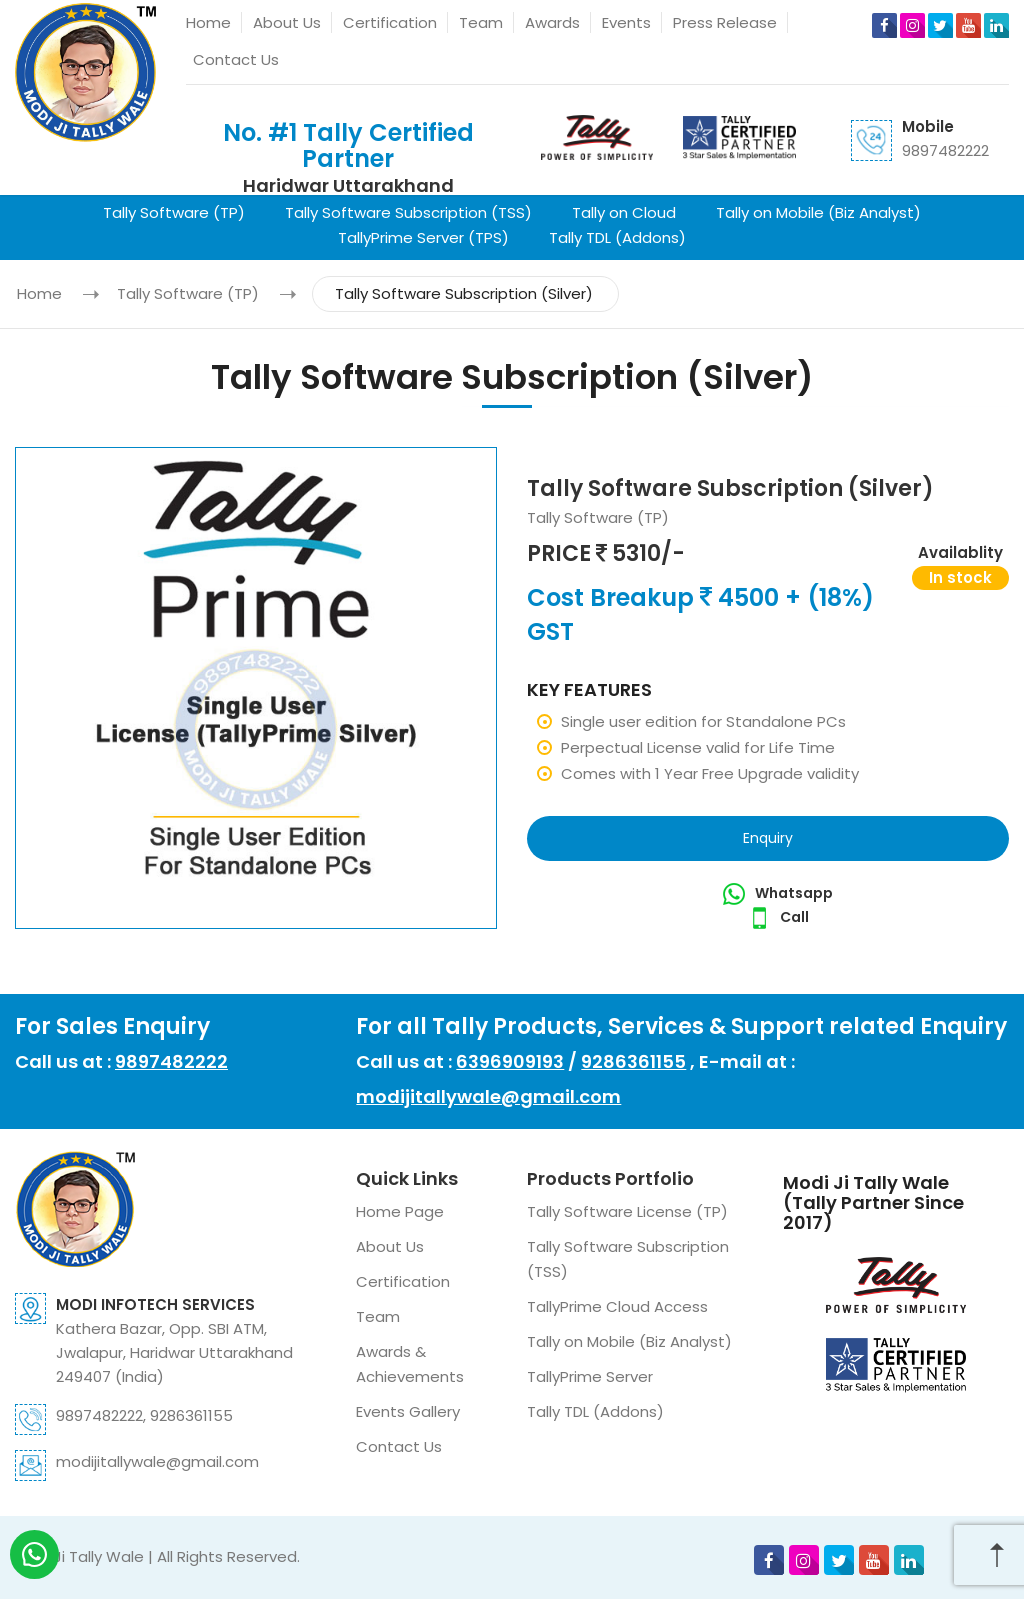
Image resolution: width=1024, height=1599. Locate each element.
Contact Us (236, 59)
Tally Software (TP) (174, 212)
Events (626, 22)
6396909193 (510, 1061)
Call (778, 917)
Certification (390, 22)
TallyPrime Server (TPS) (423, 237)
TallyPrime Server (590, 1376)
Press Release (725, 22)
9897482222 (945, 150)
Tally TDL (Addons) (617, 237)
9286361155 (633, 1061)
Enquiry (768, 838)
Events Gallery (408, 1411)
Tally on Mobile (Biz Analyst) (818, 212)
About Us (287, 22)
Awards (552, 22)
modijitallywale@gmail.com (488, 1096)
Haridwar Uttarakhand (348, 185)
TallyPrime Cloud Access (617, 1306)
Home (208, 22)
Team (481, 22)
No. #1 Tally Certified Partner (348, 145)
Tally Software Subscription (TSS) (408, 212)
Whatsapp (778, 894)
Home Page (400, 1211)
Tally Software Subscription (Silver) (464, 293)
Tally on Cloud (624, 212)
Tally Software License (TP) (627, 1211)
